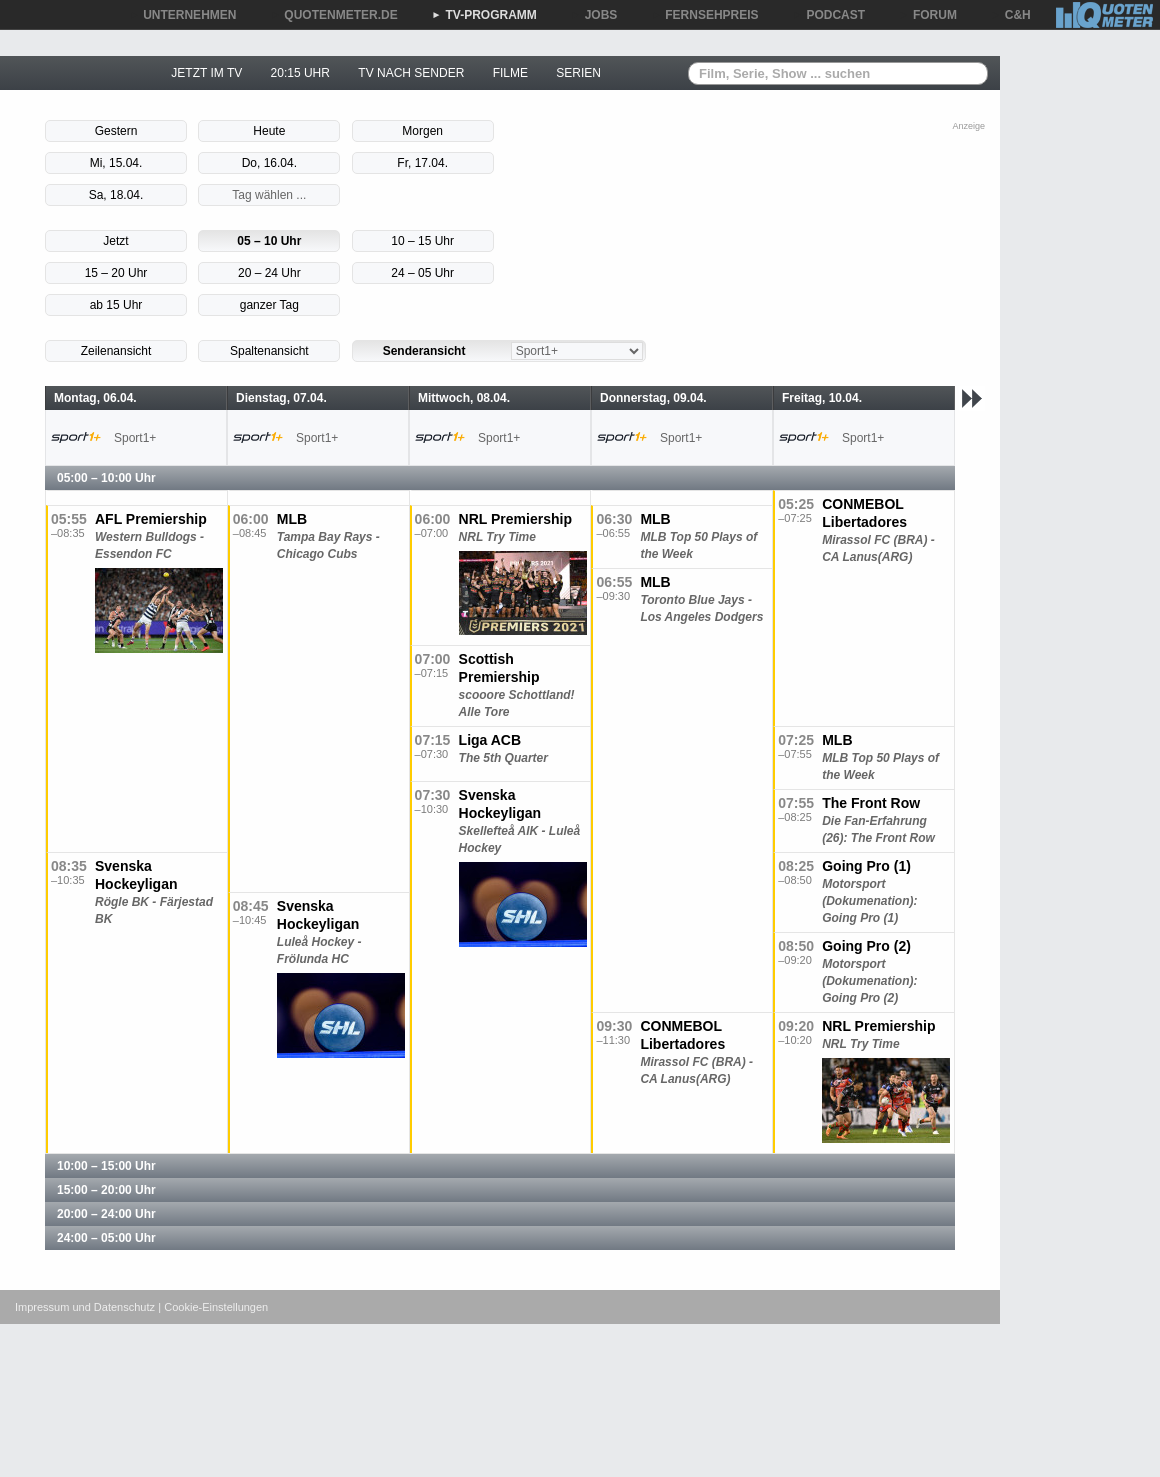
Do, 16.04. (269, 163)
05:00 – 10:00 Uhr (106, 478)
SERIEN (578, 73)
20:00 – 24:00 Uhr (106, 1214)
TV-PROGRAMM (484, 15)
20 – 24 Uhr (269, 273)
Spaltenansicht (269, 351)
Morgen (422, 131)
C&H (1011, 15)
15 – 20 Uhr (116, 273)
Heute (269, 131)
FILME (510, 73)
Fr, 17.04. (422, 163)
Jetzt (115, 241)
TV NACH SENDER (411, 73)
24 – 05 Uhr (422, 273)
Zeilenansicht (116, 351)
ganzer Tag (269, 305)
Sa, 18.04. (116, 195)
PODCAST (829, 15)
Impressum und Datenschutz (85, 1307)
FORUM (928, 15)
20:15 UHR (300, 73)
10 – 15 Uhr (422, 241)
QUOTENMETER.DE (333, 15)
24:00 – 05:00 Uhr (106, 1238)
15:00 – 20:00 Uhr (106, 1190)
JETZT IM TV (206, 73)
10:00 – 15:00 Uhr (106, 1166)
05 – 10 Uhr (269, 241)
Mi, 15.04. (116, 163)
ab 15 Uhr (116, 305)
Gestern (116, 131)
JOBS (594, 15)
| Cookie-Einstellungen (213, 1307)
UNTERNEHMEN (182, 15)
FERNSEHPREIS (704, 15)
